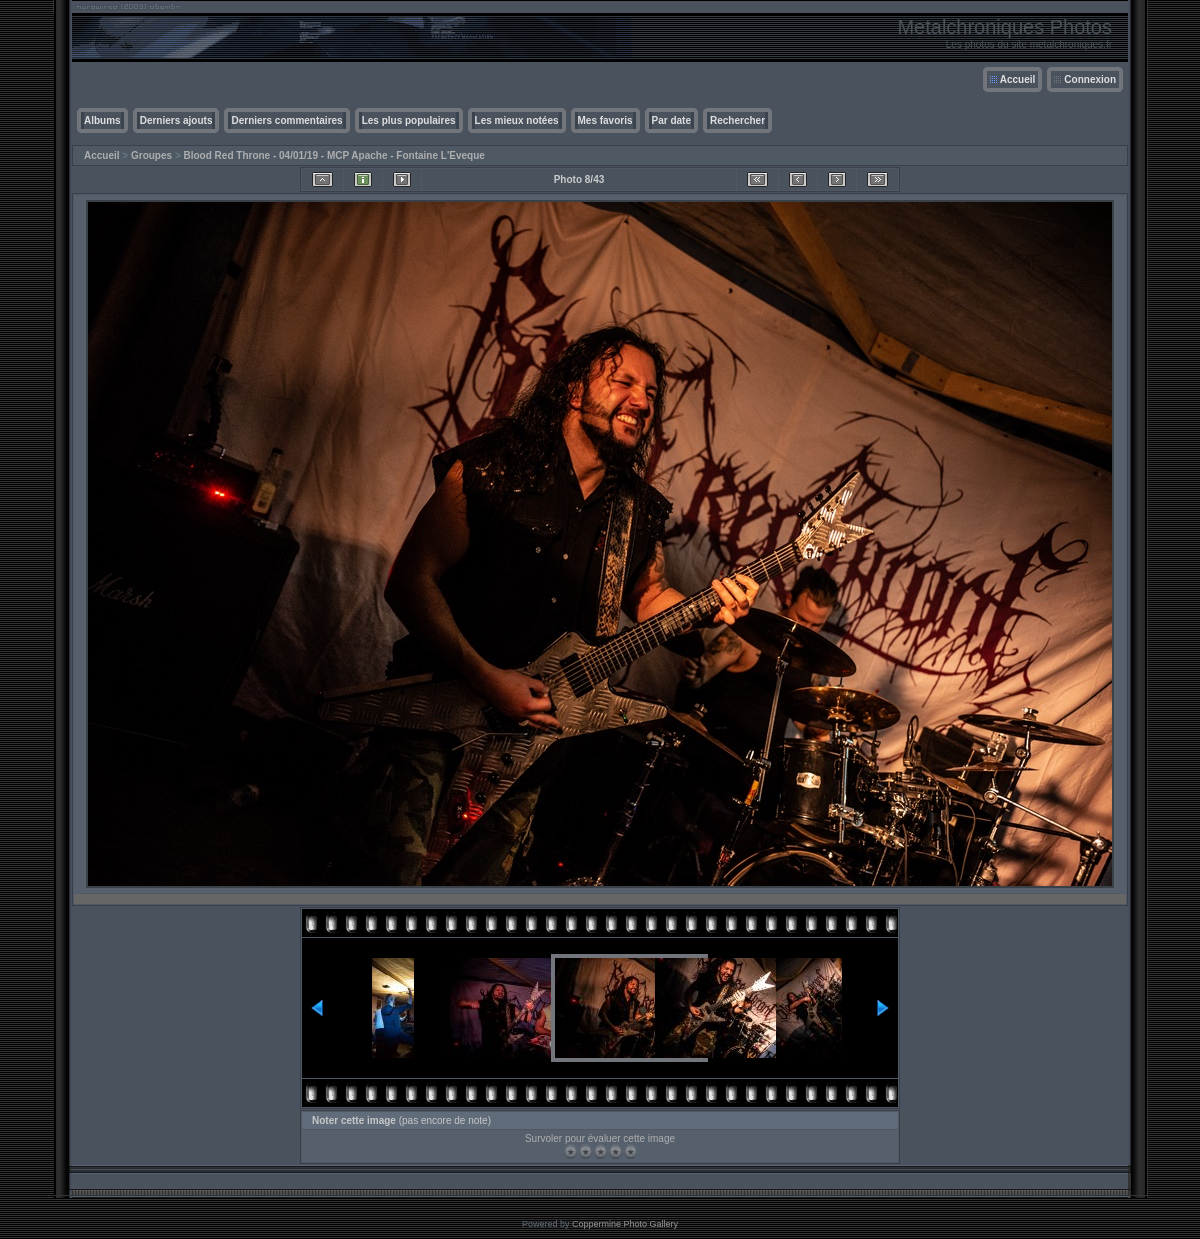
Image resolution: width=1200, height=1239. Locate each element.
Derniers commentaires (286, 120)
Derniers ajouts (176, 120)
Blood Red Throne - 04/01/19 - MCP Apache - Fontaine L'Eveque (334, 155)
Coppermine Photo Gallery (625, 1224)
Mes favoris (605, 120)
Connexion (1090, 79)
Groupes (151, 155)
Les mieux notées (517, 120)
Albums (102, 120)
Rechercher (737, 120)
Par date (671, 120)
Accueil (1018, 79)
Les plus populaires (409, 120)
